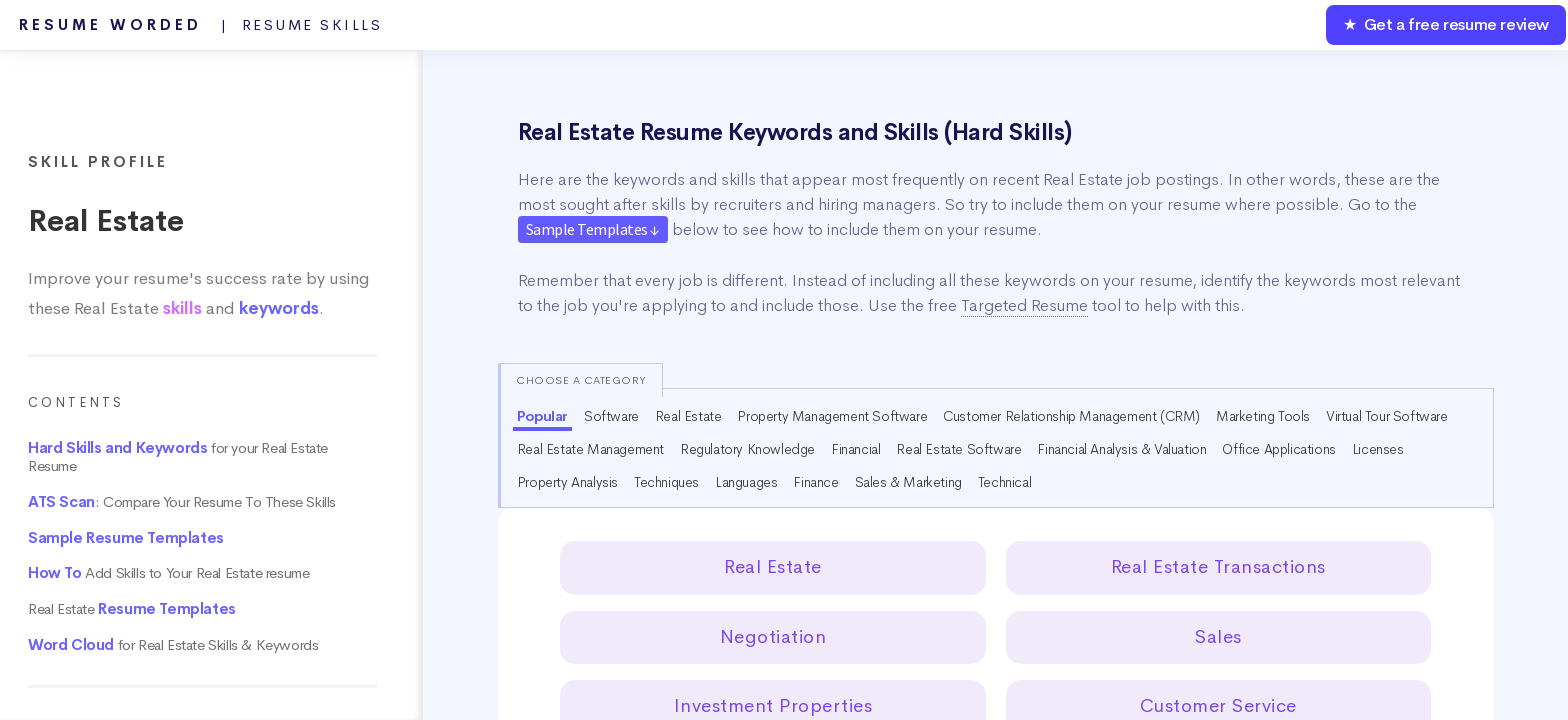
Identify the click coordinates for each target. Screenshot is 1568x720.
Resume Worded (201, 25)
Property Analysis (567, 482)
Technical (1004, 482)
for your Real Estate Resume (178, 457)
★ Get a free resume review (1446, 24)
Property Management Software (832, 416)
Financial (855, 449)
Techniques (666, 482)
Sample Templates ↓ (593, 229)
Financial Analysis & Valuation (1121, 449)
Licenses (1378, 449)
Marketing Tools (1263, 416)
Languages (746, 482)
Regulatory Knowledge (747, 449)
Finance (815, 482)
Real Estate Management (590, 449)
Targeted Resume (1024, 305)
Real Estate (132, 609)
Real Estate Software (958, 449)
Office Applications (1278, 449)
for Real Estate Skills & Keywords (173, 645)
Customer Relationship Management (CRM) (1071, 416)
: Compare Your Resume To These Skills (182, 502)
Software (611, 416)
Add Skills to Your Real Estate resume (168, 573)
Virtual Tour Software (1387, 416)
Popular (542, 416)
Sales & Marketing (908, 482)
